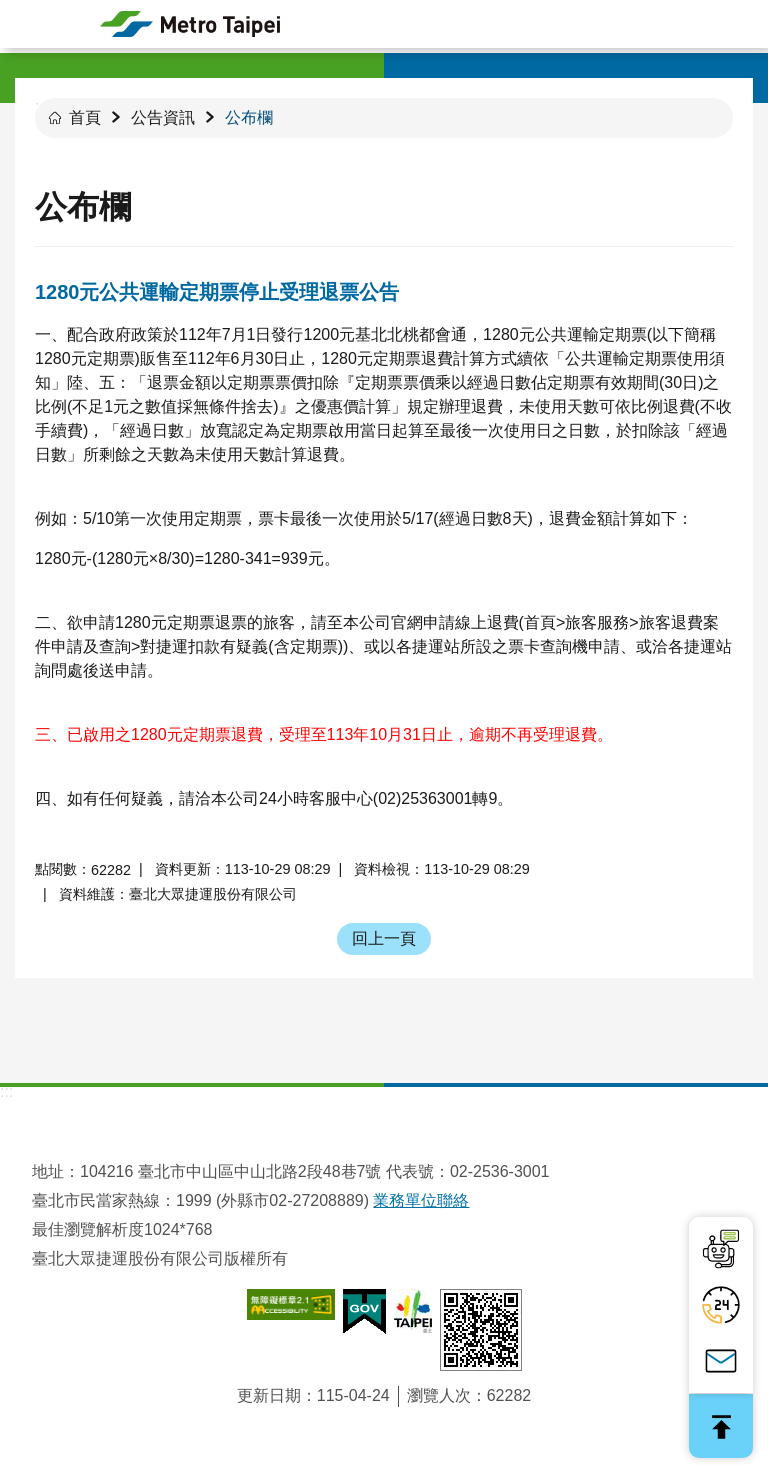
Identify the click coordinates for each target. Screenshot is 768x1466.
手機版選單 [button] (24, 24)
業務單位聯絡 (421, 1200)
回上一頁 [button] (384, 938)
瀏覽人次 (439, 1395)
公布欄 (249, 117)
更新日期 (269, 1395)
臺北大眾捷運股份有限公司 (190, 24)
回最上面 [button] (721, 1426)
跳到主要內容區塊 (10, 10)
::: (6, 1091)
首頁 (85, 117)
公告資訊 (163, 117)
